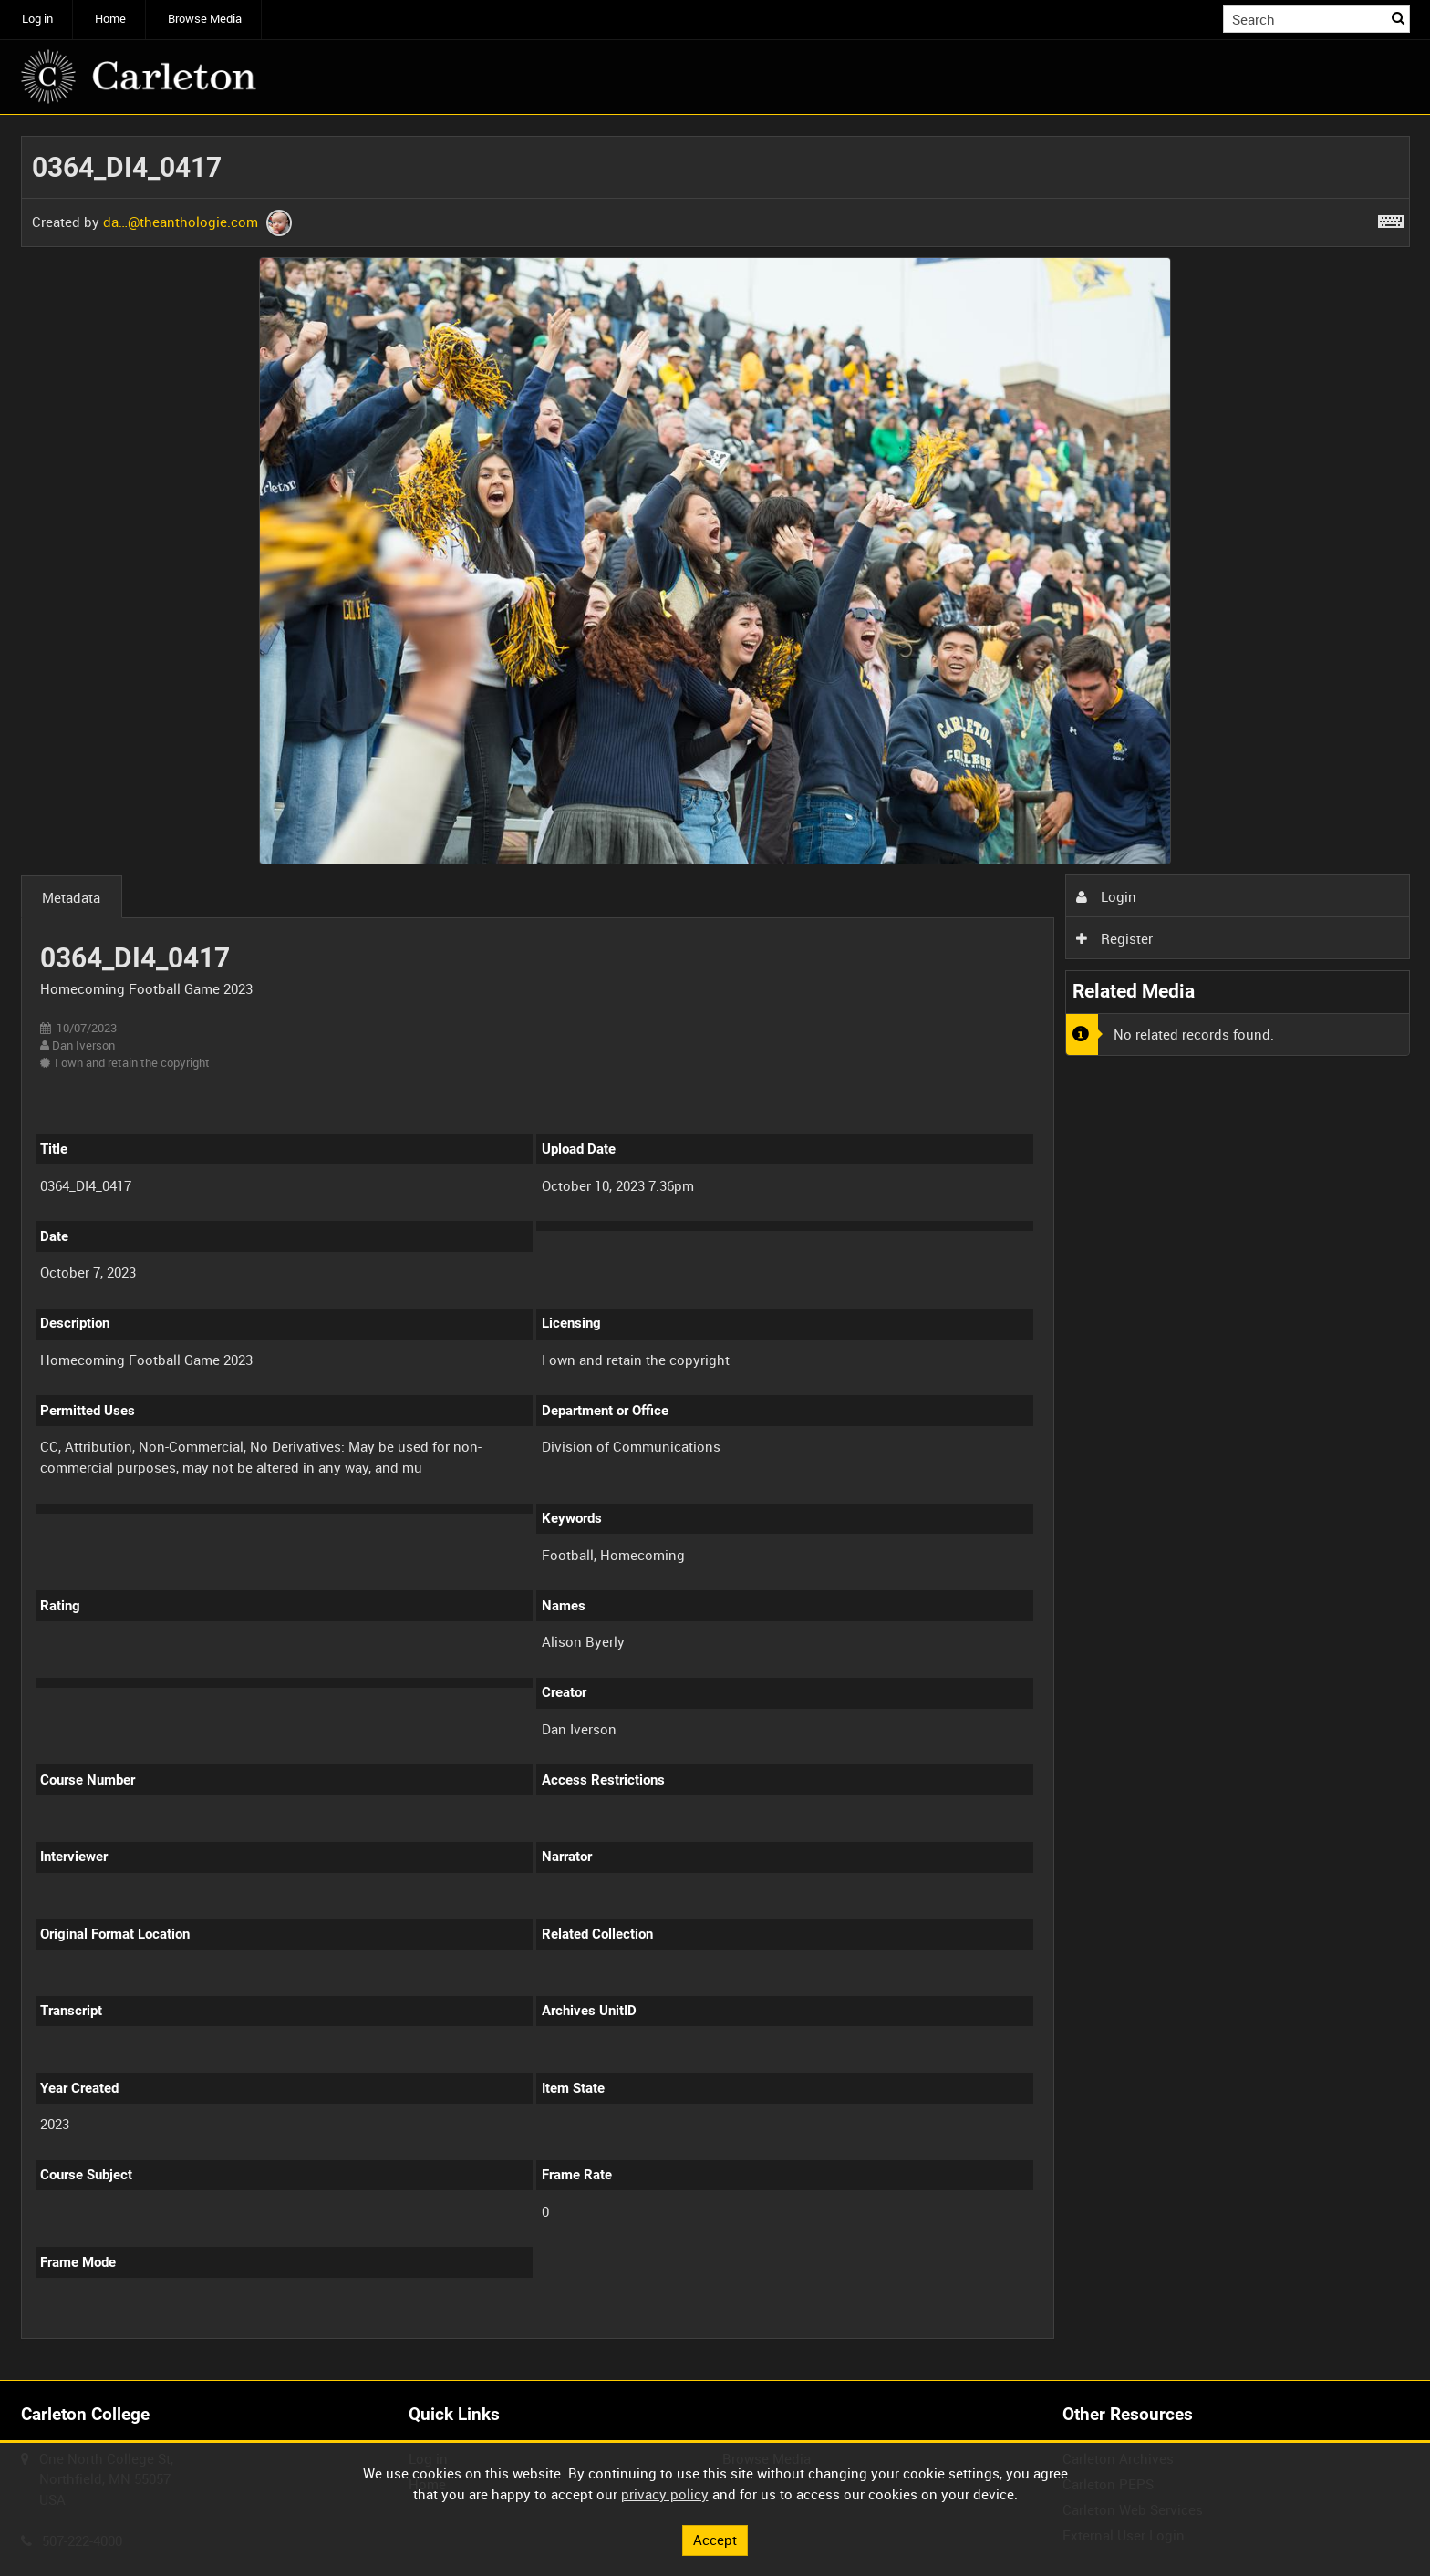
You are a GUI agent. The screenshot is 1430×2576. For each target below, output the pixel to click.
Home (110, 18)
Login (1106, 896)
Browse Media (205, 18)
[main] (715, 1247)
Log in (37, 18)
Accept (715, 2539)
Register (1114, 938)
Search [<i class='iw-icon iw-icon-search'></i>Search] (1399, 18)
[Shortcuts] (1391, 218)
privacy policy (665, 2494)
